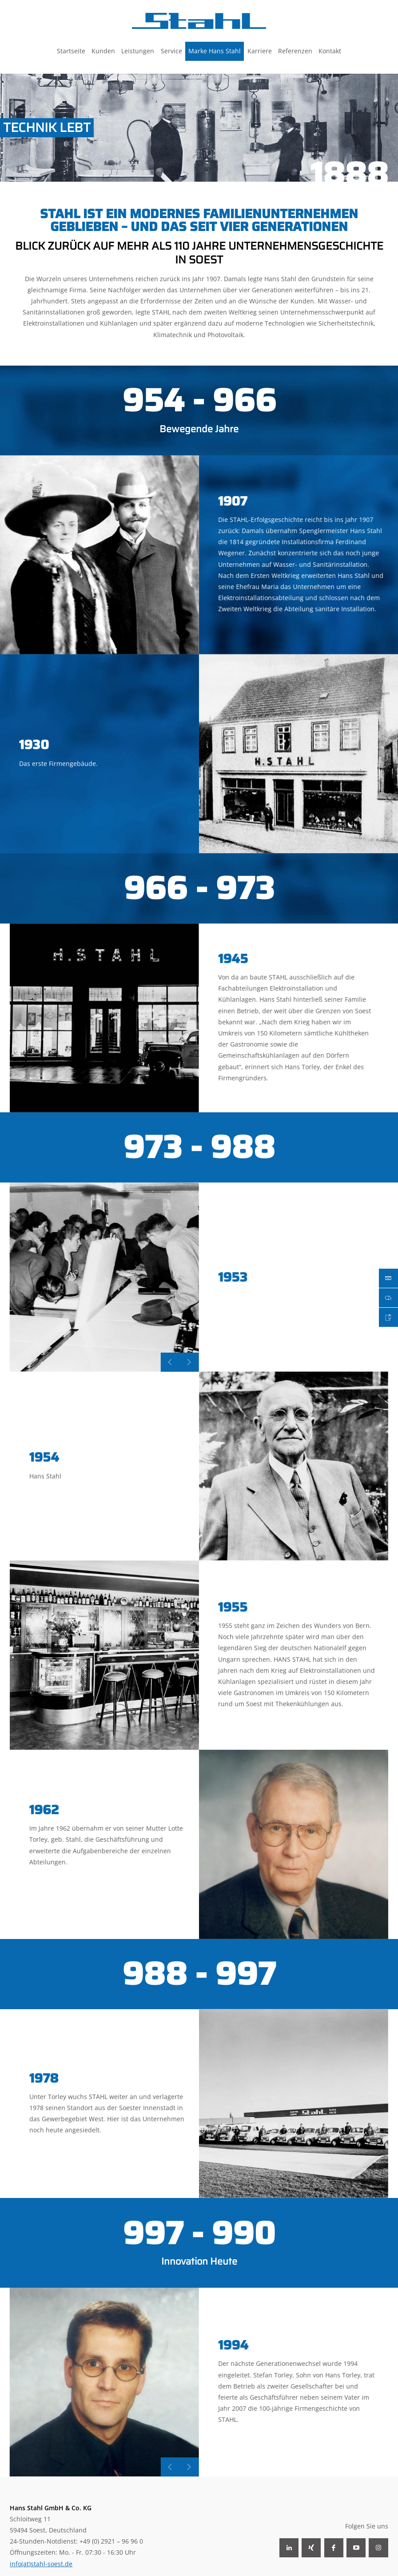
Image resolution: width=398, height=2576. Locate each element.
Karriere (388, 1317)
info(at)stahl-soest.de (41, 2564)
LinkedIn (288, 2547)
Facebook (333, 2547)
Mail (388, 1278)
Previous (129, 1362)
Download (388, 1297)
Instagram (378, 2547)
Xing (311, 2547)
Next (148, 1362)
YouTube (356, 2547)
